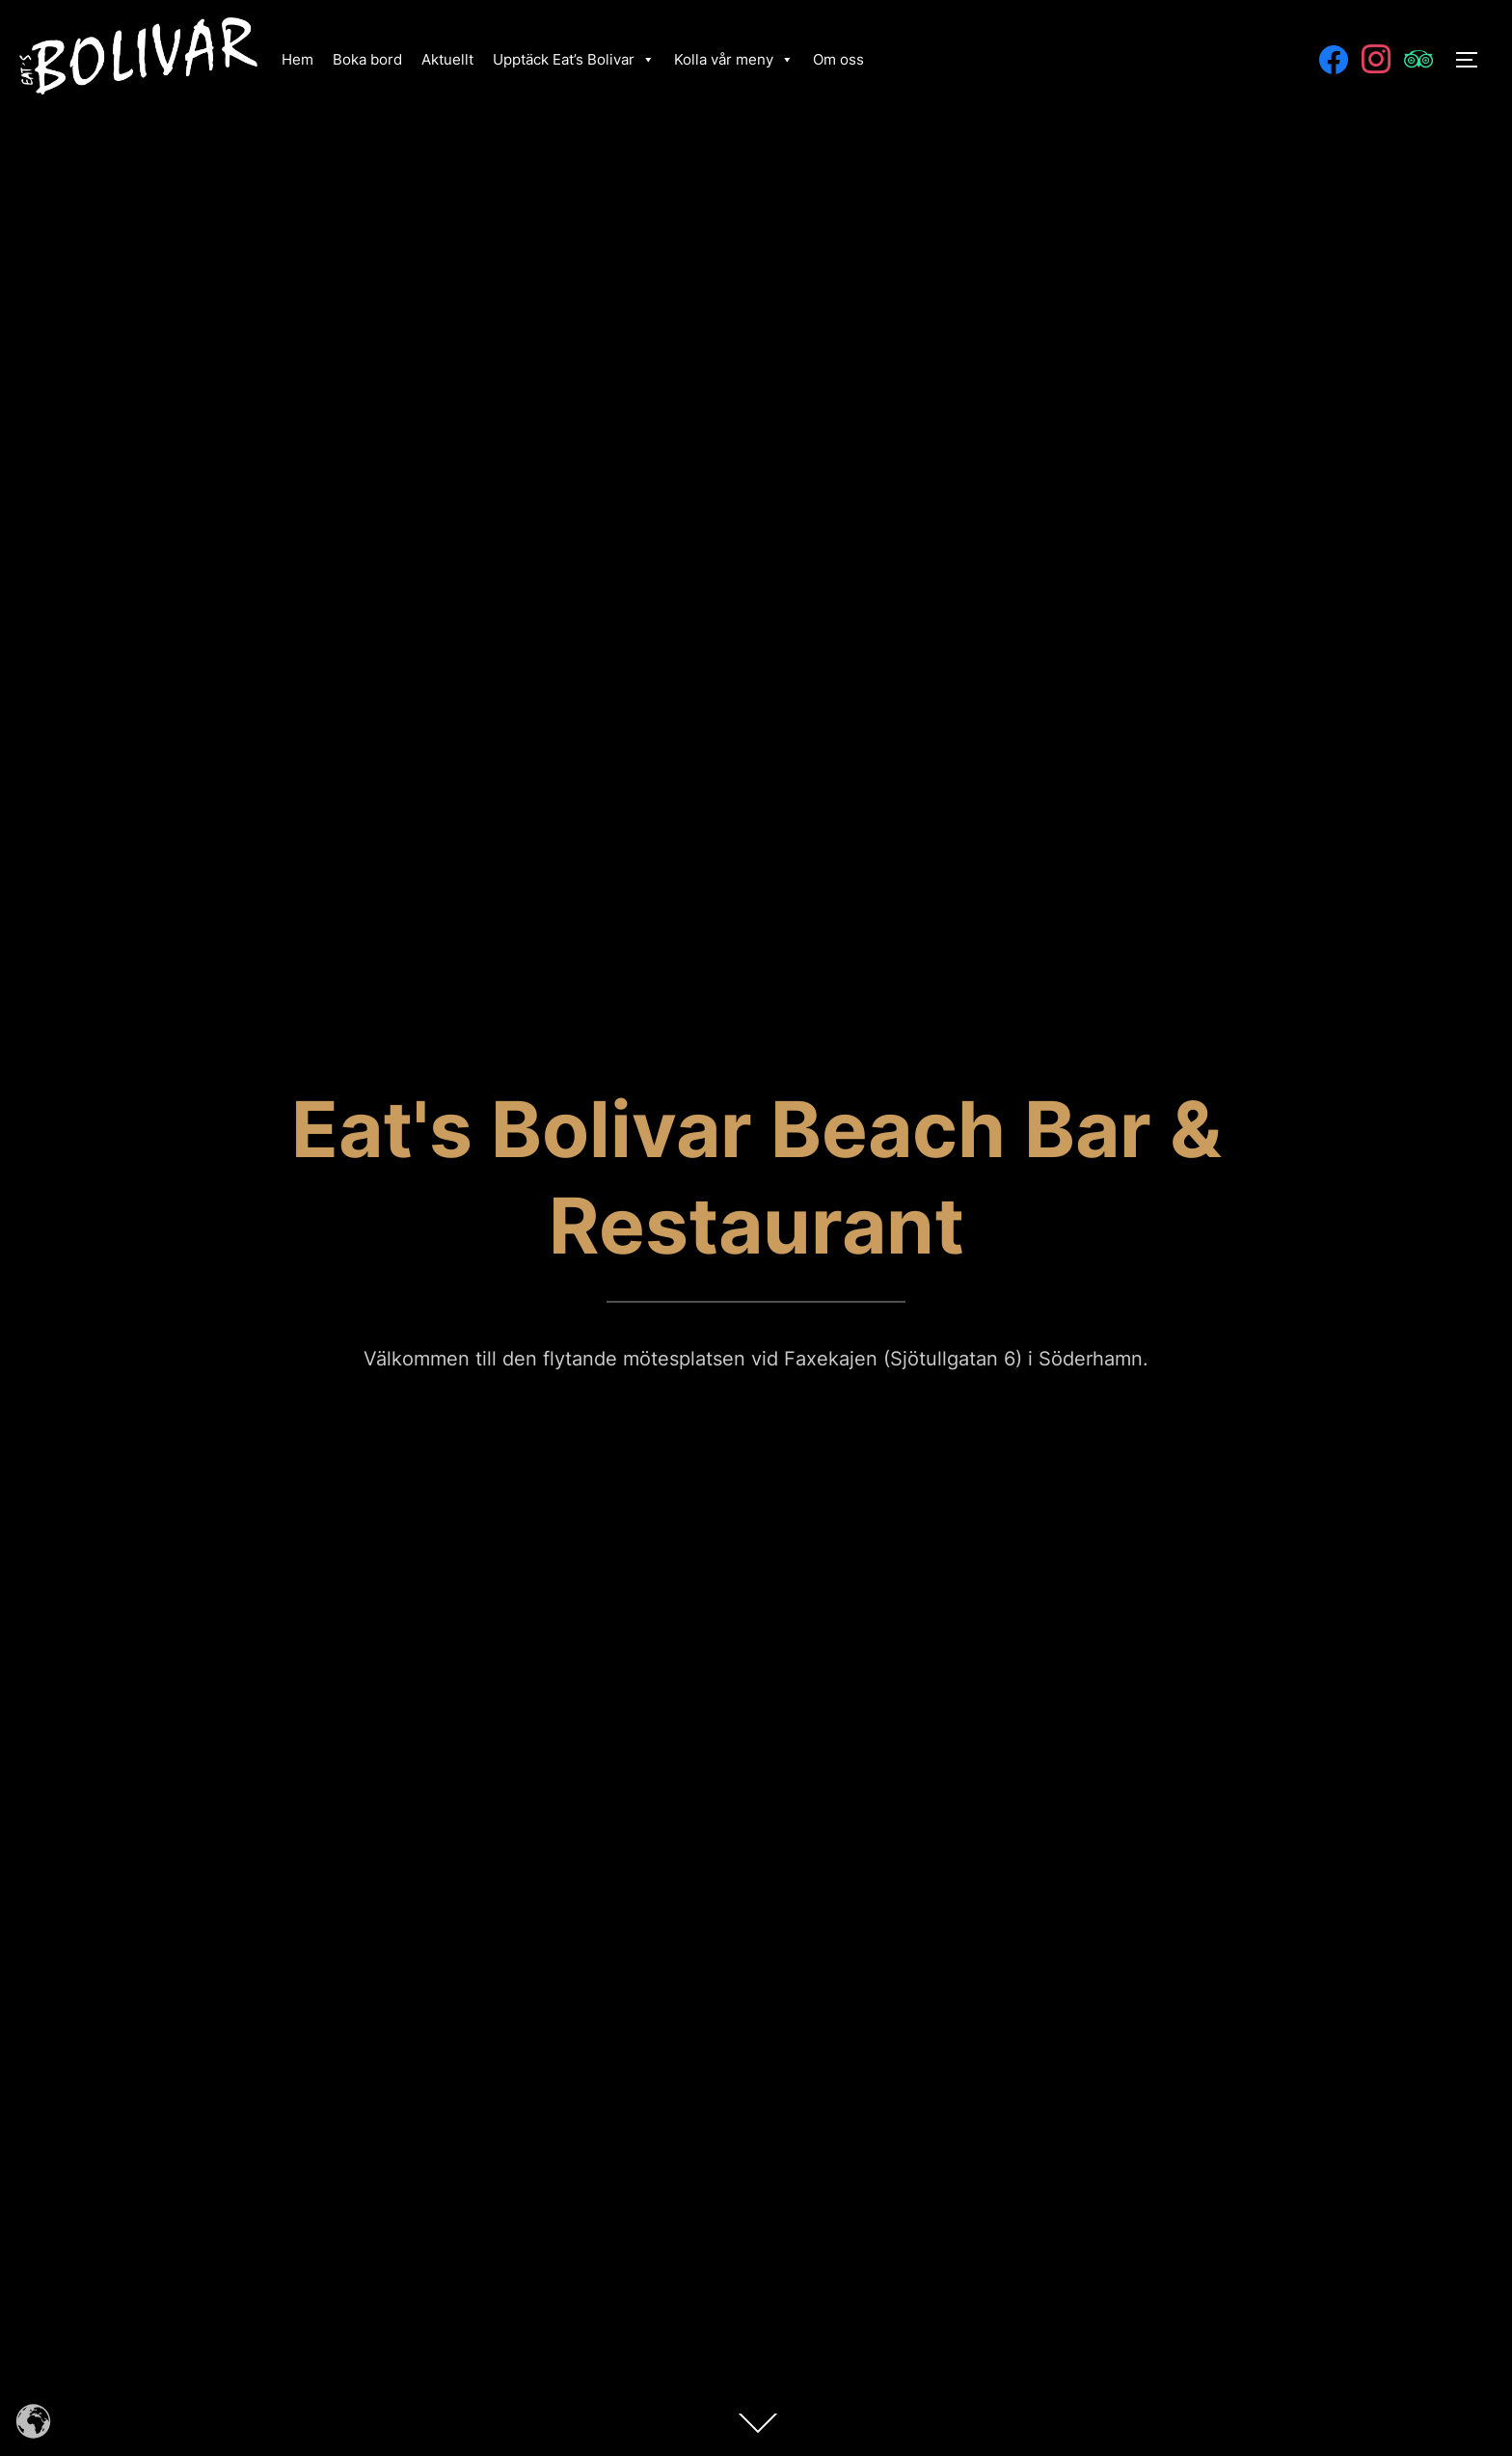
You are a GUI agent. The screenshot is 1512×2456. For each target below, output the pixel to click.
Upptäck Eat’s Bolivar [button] (574, 59)
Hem (297, 59)
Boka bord (367, 59)
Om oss (838, 59)
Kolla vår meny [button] (734, 59)
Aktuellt (447, 59)
